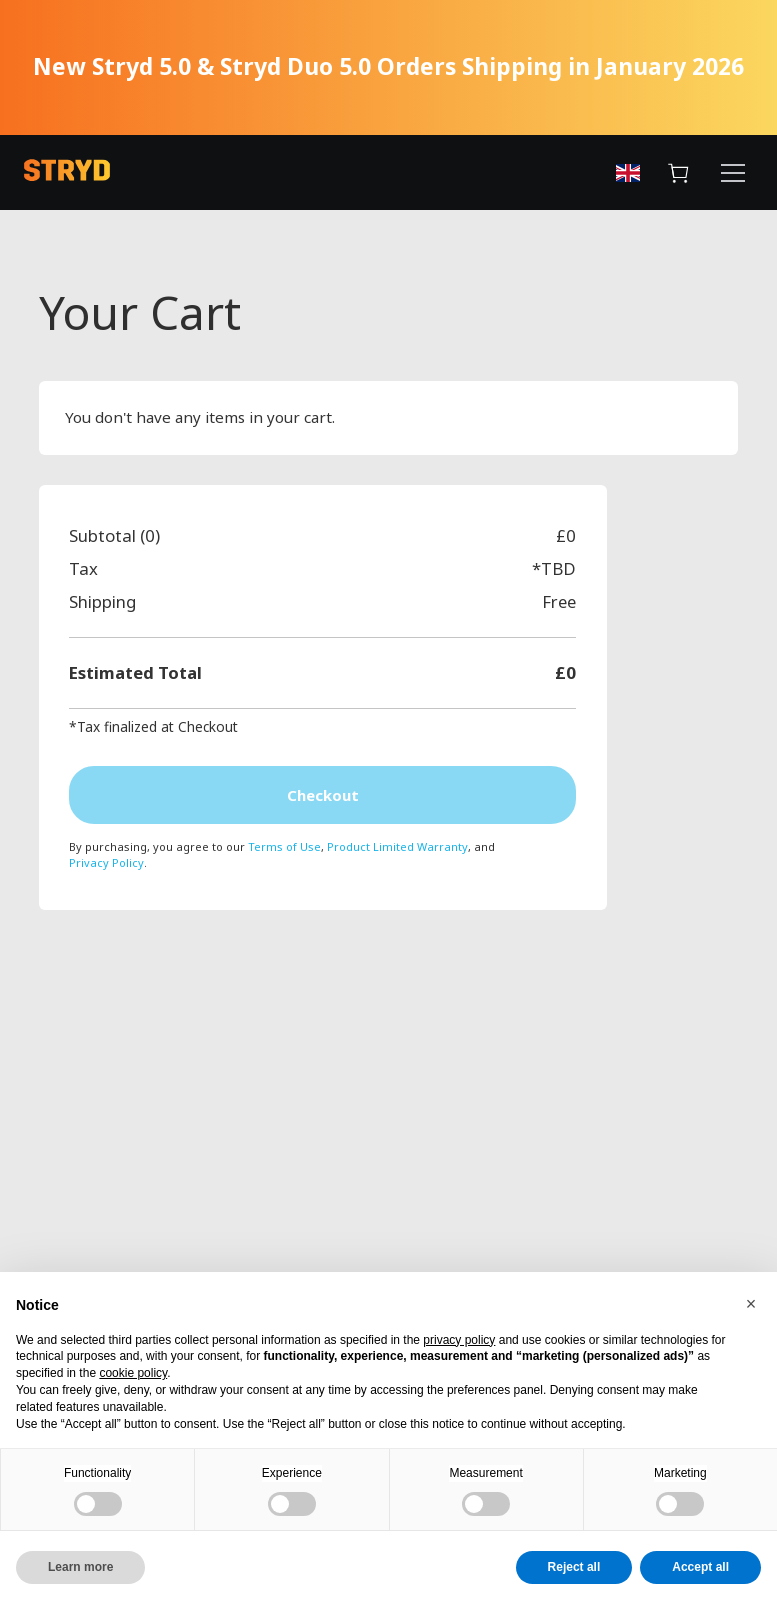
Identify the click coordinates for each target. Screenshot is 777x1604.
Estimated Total (135, 672)
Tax (83, 568)
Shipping (102, 601)
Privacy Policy (106, 864)
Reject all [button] (574, 1567)
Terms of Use (284, 848)
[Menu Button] (733, 176)
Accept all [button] (700, 1567)
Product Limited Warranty (397, 848)
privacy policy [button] (459, 1340)
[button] (751, 1304)
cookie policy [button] (133, 1373)
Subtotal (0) (114, 535)
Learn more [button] (80, 1567)
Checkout (323, 796)
